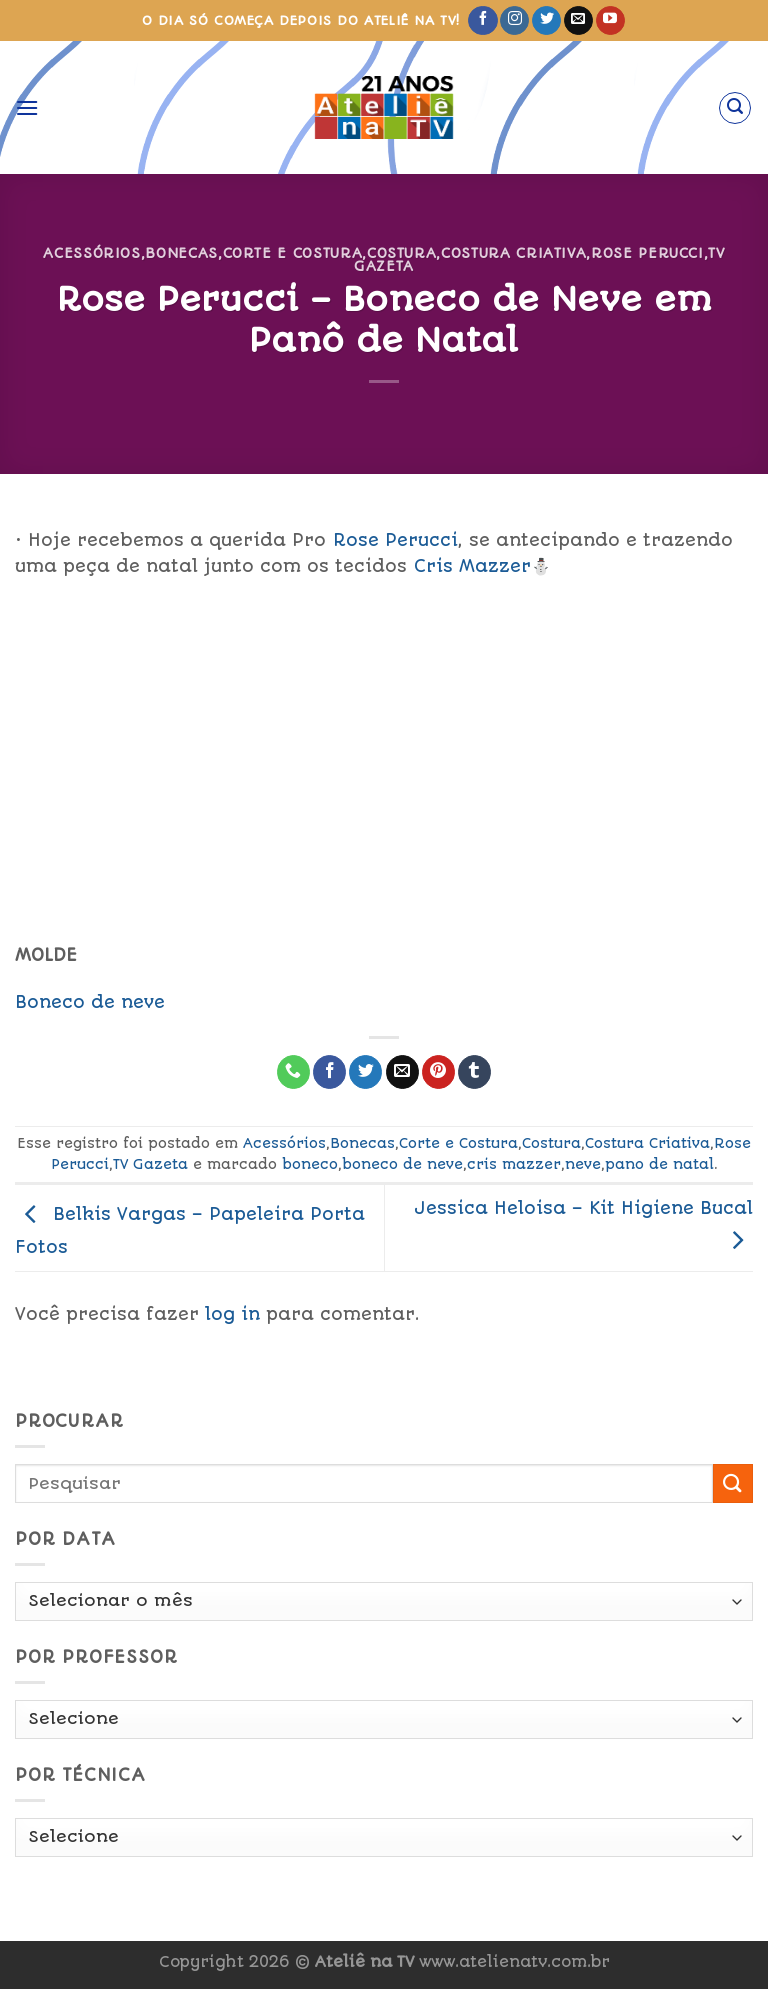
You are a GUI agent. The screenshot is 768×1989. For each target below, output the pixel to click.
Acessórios (91, 253)
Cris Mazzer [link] (472, 566)
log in (232, 1314)
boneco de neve (402, 1164)
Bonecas (181, 253)
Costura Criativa (513, 253)
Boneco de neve (90, 1002)
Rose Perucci (647, 253)
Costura (402, 253)
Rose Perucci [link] (395, 540)
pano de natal (659, 1164)
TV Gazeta (150, 1164)
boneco (310, 1164)
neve (583, 1164)
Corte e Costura (293, 253)
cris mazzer (514, 1164)
